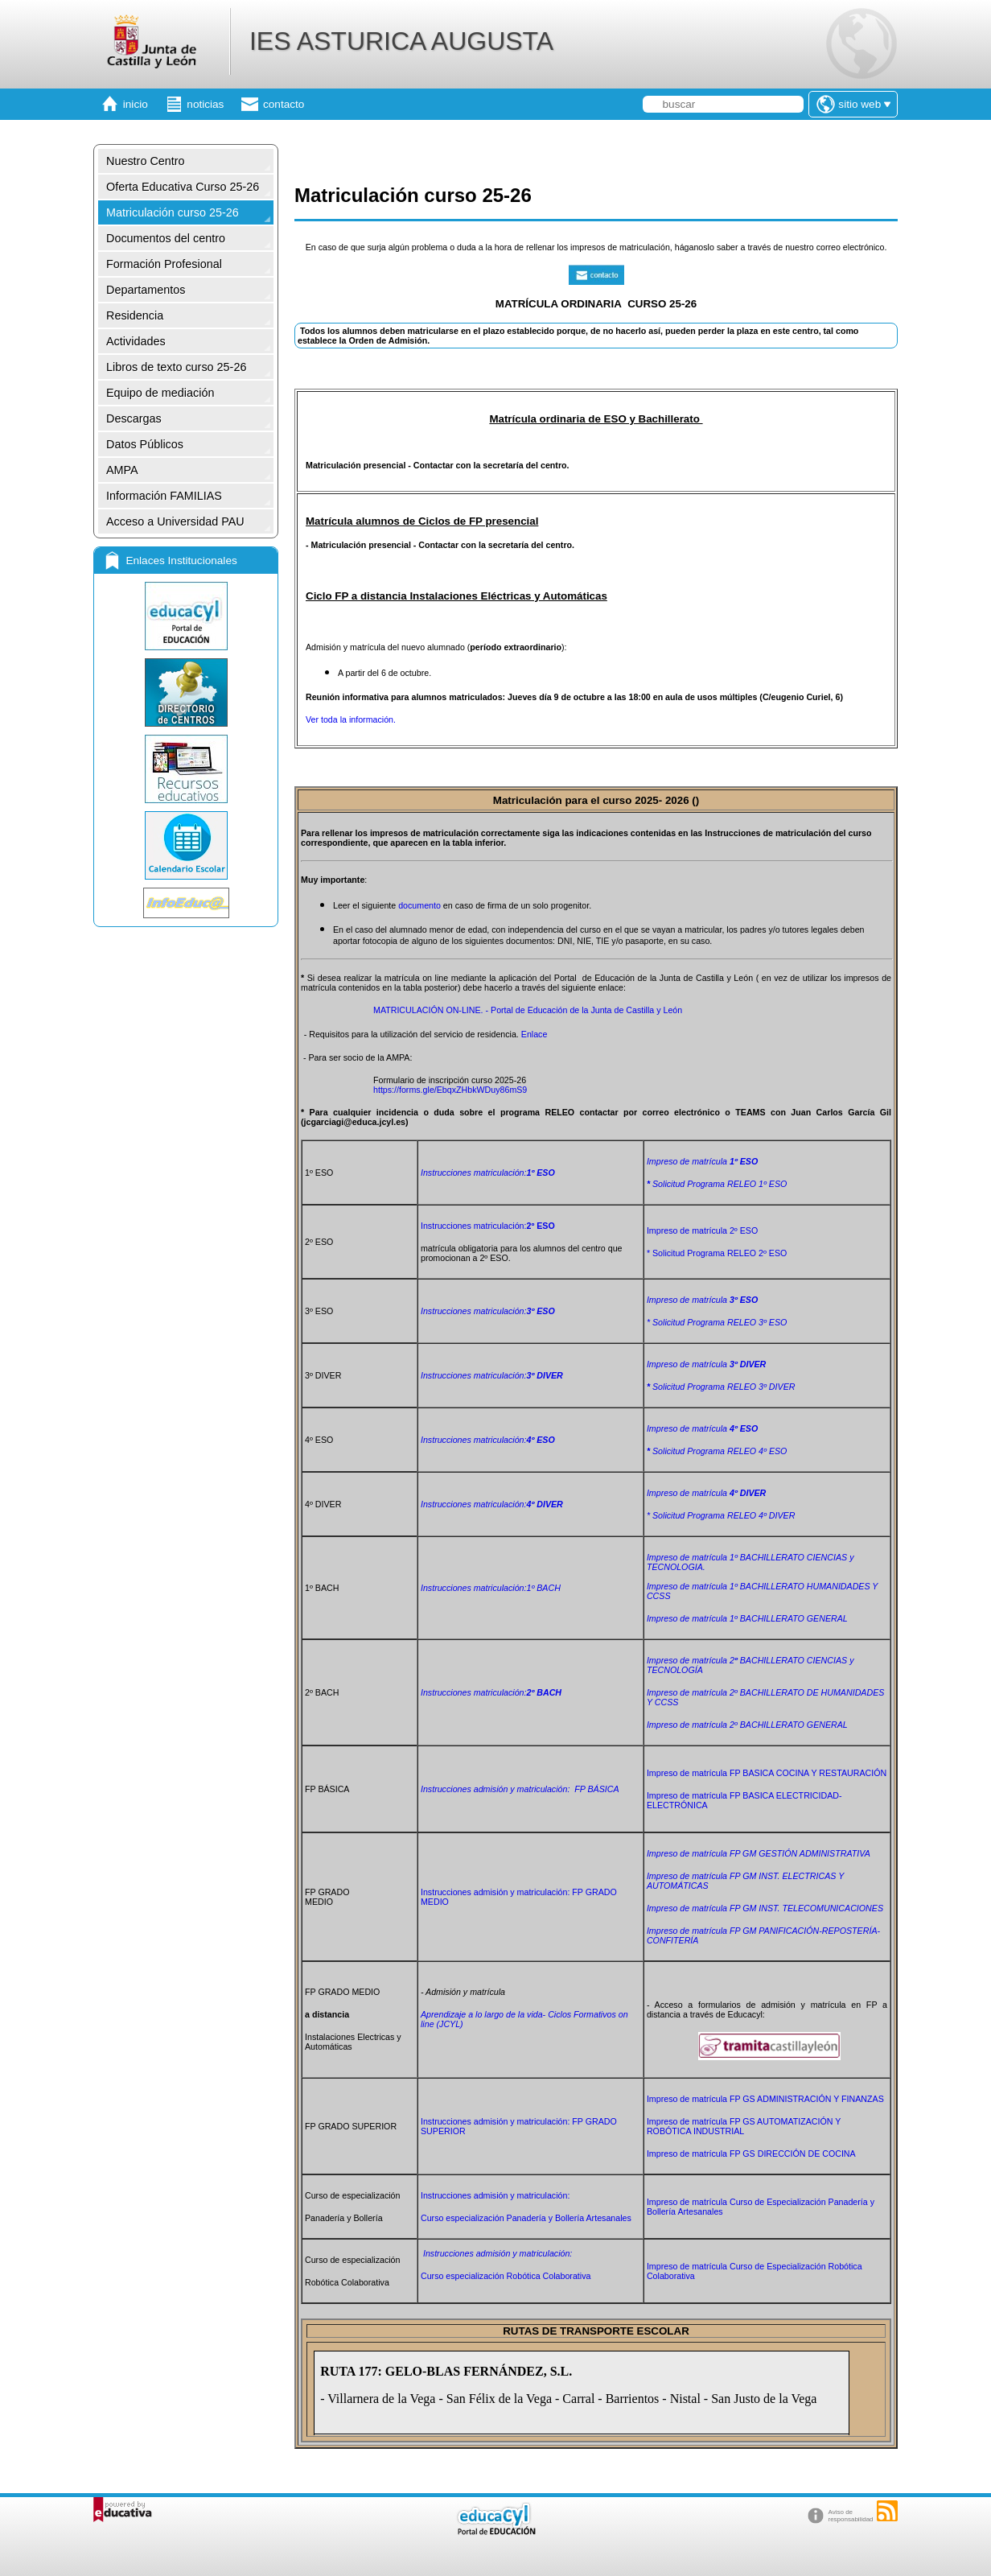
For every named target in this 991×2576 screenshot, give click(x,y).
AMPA (122, 470)
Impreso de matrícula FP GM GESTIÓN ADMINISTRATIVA (758, 1853)
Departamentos (145, 289)
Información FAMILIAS (164, 495)
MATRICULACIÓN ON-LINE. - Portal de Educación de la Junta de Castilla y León (527, 1010)
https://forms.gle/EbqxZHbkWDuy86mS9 (450, 1089)
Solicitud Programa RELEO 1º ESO (717, 1184)
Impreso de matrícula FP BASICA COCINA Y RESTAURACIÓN (766, 1773)
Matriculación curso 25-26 (172, 212)
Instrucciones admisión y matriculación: (496, 2195)
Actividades (136, 341)
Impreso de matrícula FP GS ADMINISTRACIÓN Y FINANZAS (765, 2099)
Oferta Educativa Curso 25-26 (182, 186)
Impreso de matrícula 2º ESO (702, 1230)
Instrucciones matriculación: (488, 1172)
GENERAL (747, 1724)
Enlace (534, 1034)
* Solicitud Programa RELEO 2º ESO (717, 1253)
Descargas (134, 418)
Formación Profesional (164, 264)
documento (420, 905)
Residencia (134, 315)
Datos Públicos (144, 444)
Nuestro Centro (145, 161)
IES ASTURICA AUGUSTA (401, 41)
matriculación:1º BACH (491, 1588)
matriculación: (488, 1311)
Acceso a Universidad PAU (175, 521)
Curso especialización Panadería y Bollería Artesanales (526, 2218)
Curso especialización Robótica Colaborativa (505, 2276)
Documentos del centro (165, 238)
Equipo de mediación (160, 392)
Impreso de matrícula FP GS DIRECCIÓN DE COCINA (751, 2153)
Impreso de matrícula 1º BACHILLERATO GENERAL (747, 1618)
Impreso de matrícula (702, 1161)
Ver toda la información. (351, 719)
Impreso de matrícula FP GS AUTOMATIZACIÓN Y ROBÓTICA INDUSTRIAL (744, 2126)
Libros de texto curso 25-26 (176, 367)
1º (735, 1557)
